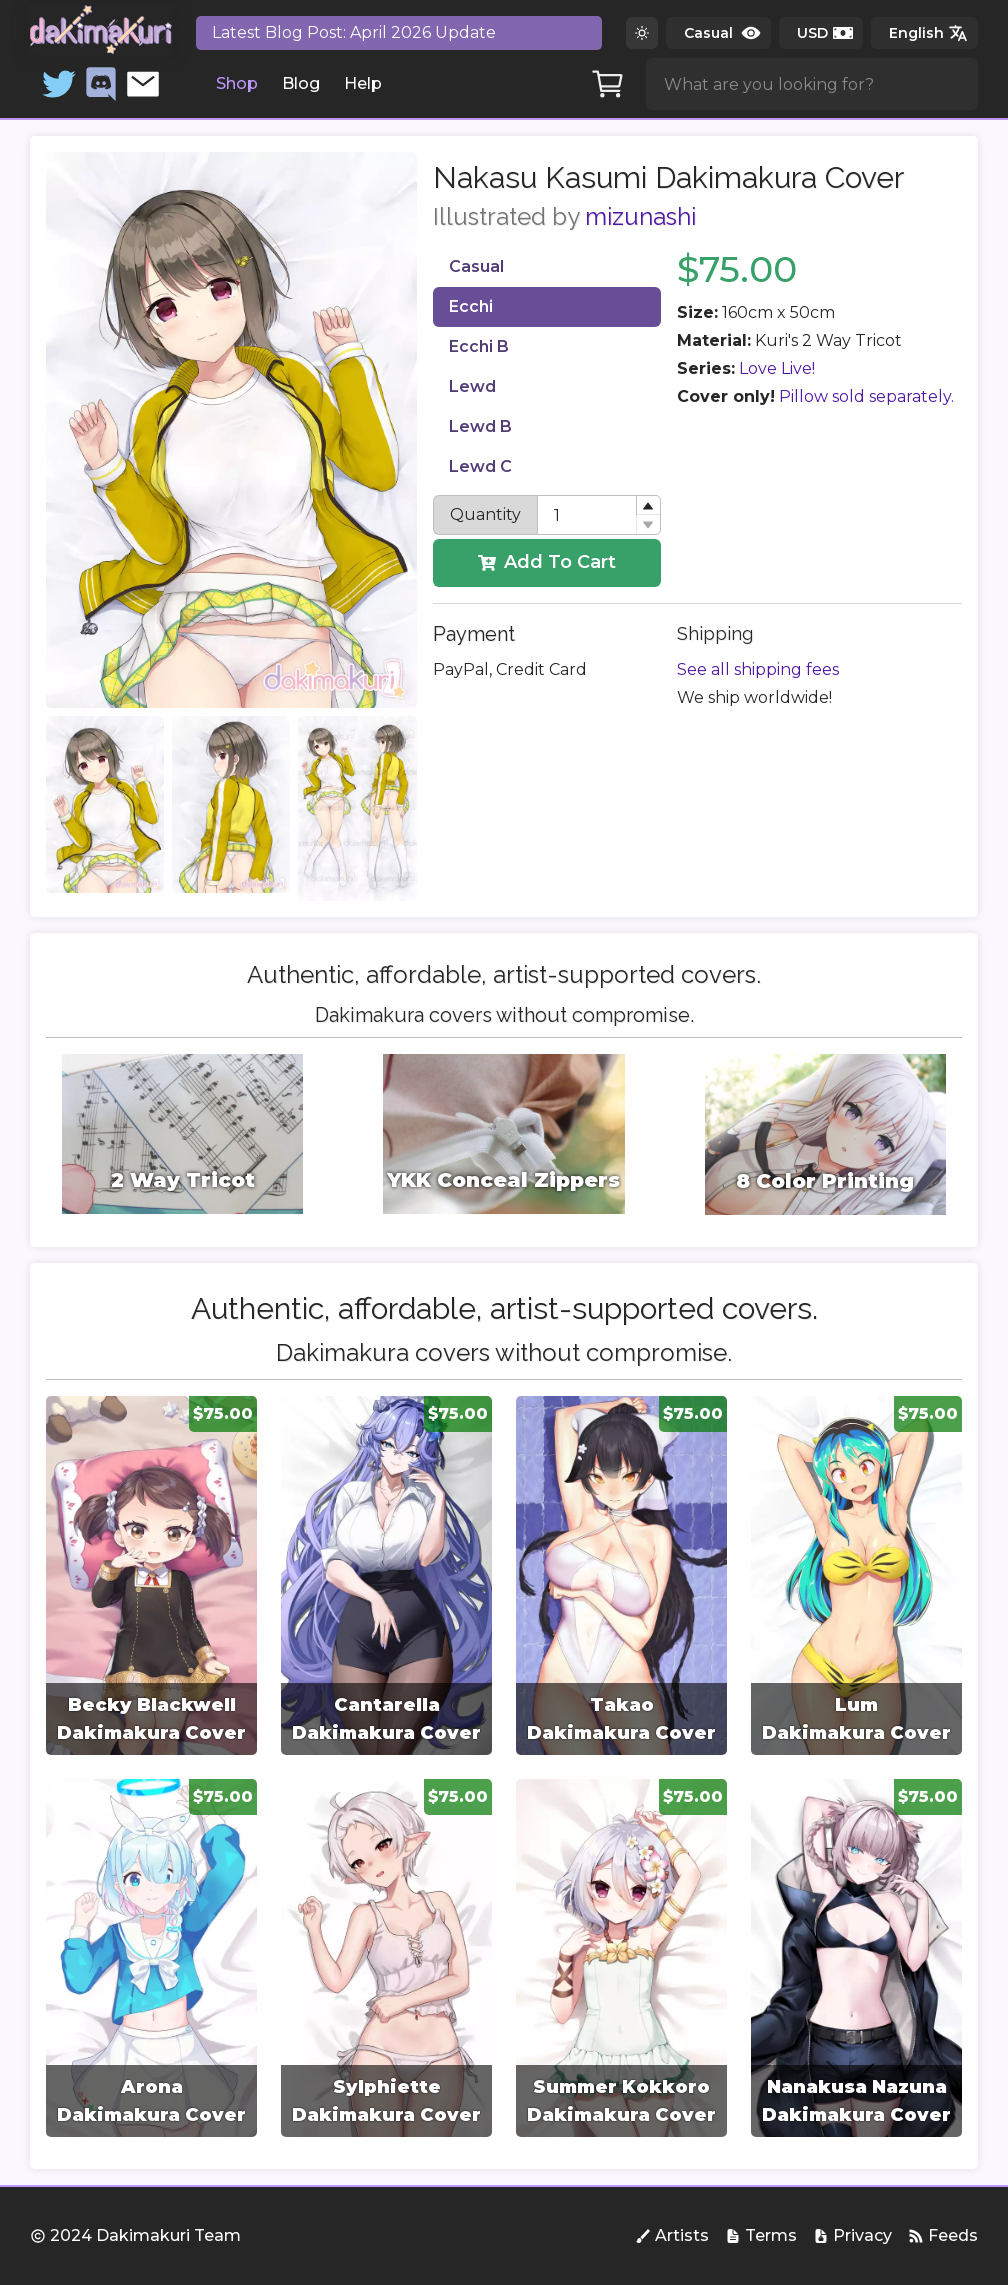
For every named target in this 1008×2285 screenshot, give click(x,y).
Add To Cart (547, 562)
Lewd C (480, 466)
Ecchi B (479, 346)
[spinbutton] (599, 515)
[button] (648, 505)
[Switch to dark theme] (642, 33)
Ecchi (471, 306)
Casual (476, 266)
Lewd (472, 386)
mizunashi (640, 216)
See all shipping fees (758, 669)
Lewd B (480, 426)
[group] (151, 1575)
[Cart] (608, 84)
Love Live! (777, 368)
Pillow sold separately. (866, 396)
